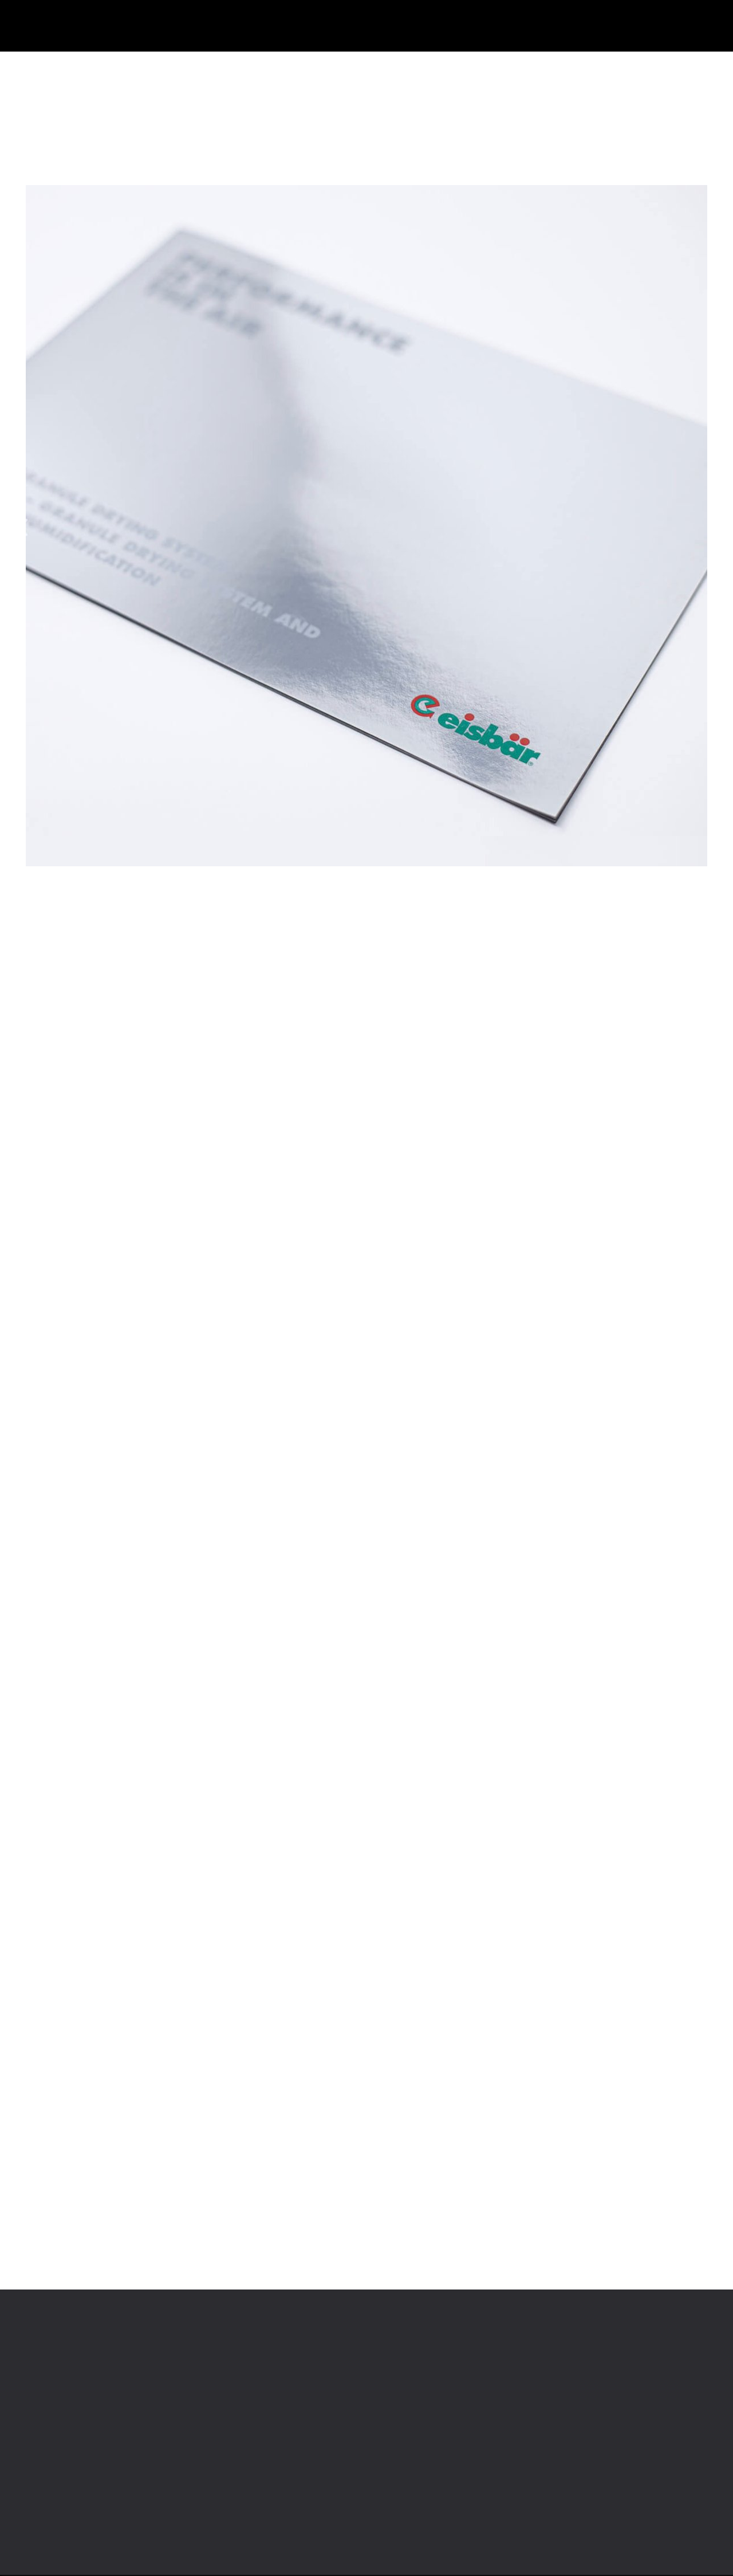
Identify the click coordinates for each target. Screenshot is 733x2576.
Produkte (48, 65)
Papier (103, 65)
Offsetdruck (163, 65)
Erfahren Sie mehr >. (300, 1352)
